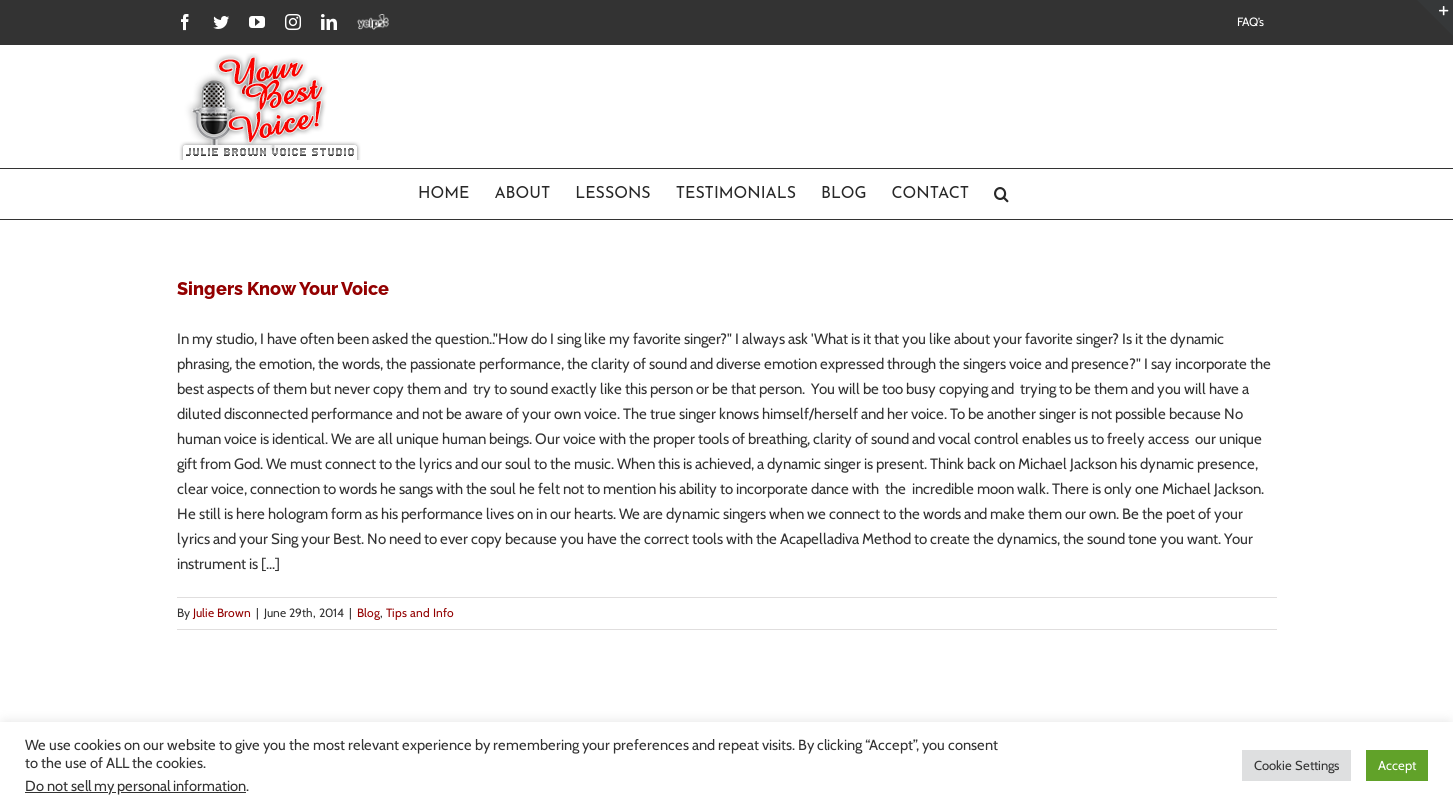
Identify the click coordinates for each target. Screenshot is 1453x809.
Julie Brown (222, 612)
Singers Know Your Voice (283, 288)
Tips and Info (420, 612)
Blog (368, 612)
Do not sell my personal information (135, 786)
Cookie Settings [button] (1296, 765)
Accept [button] (1397, 765)
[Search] (1002, 194)
